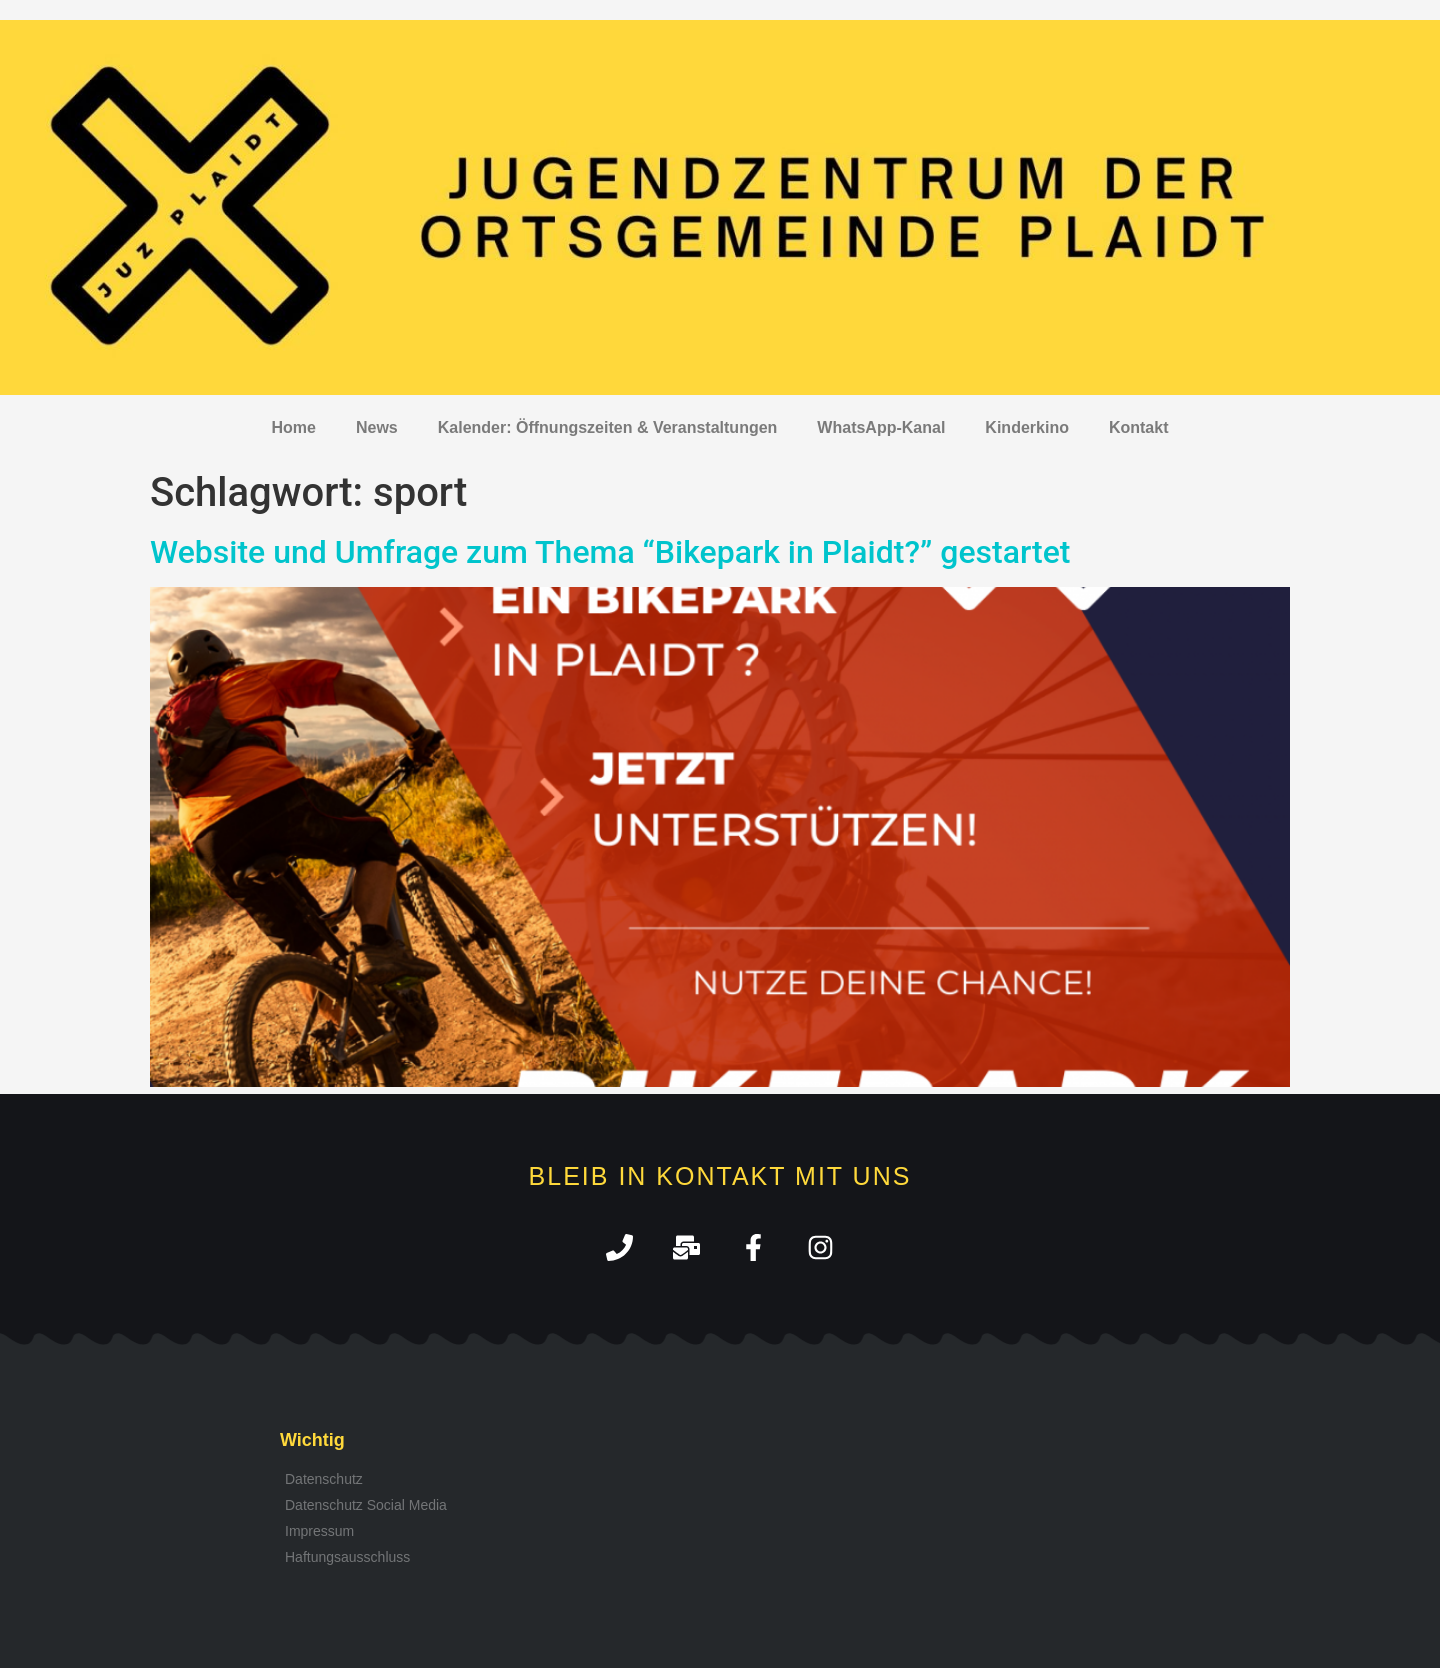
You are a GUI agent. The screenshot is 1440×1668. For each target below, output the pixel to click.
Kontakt (1139, 427)
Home (294, 427)
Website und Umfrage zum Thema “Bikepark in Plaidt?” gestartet (610, 552)
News (377, 427)
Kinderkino (1027, 427)
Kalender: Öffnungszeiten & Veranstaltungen (608, 427)
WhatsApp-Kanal (881, 427)
